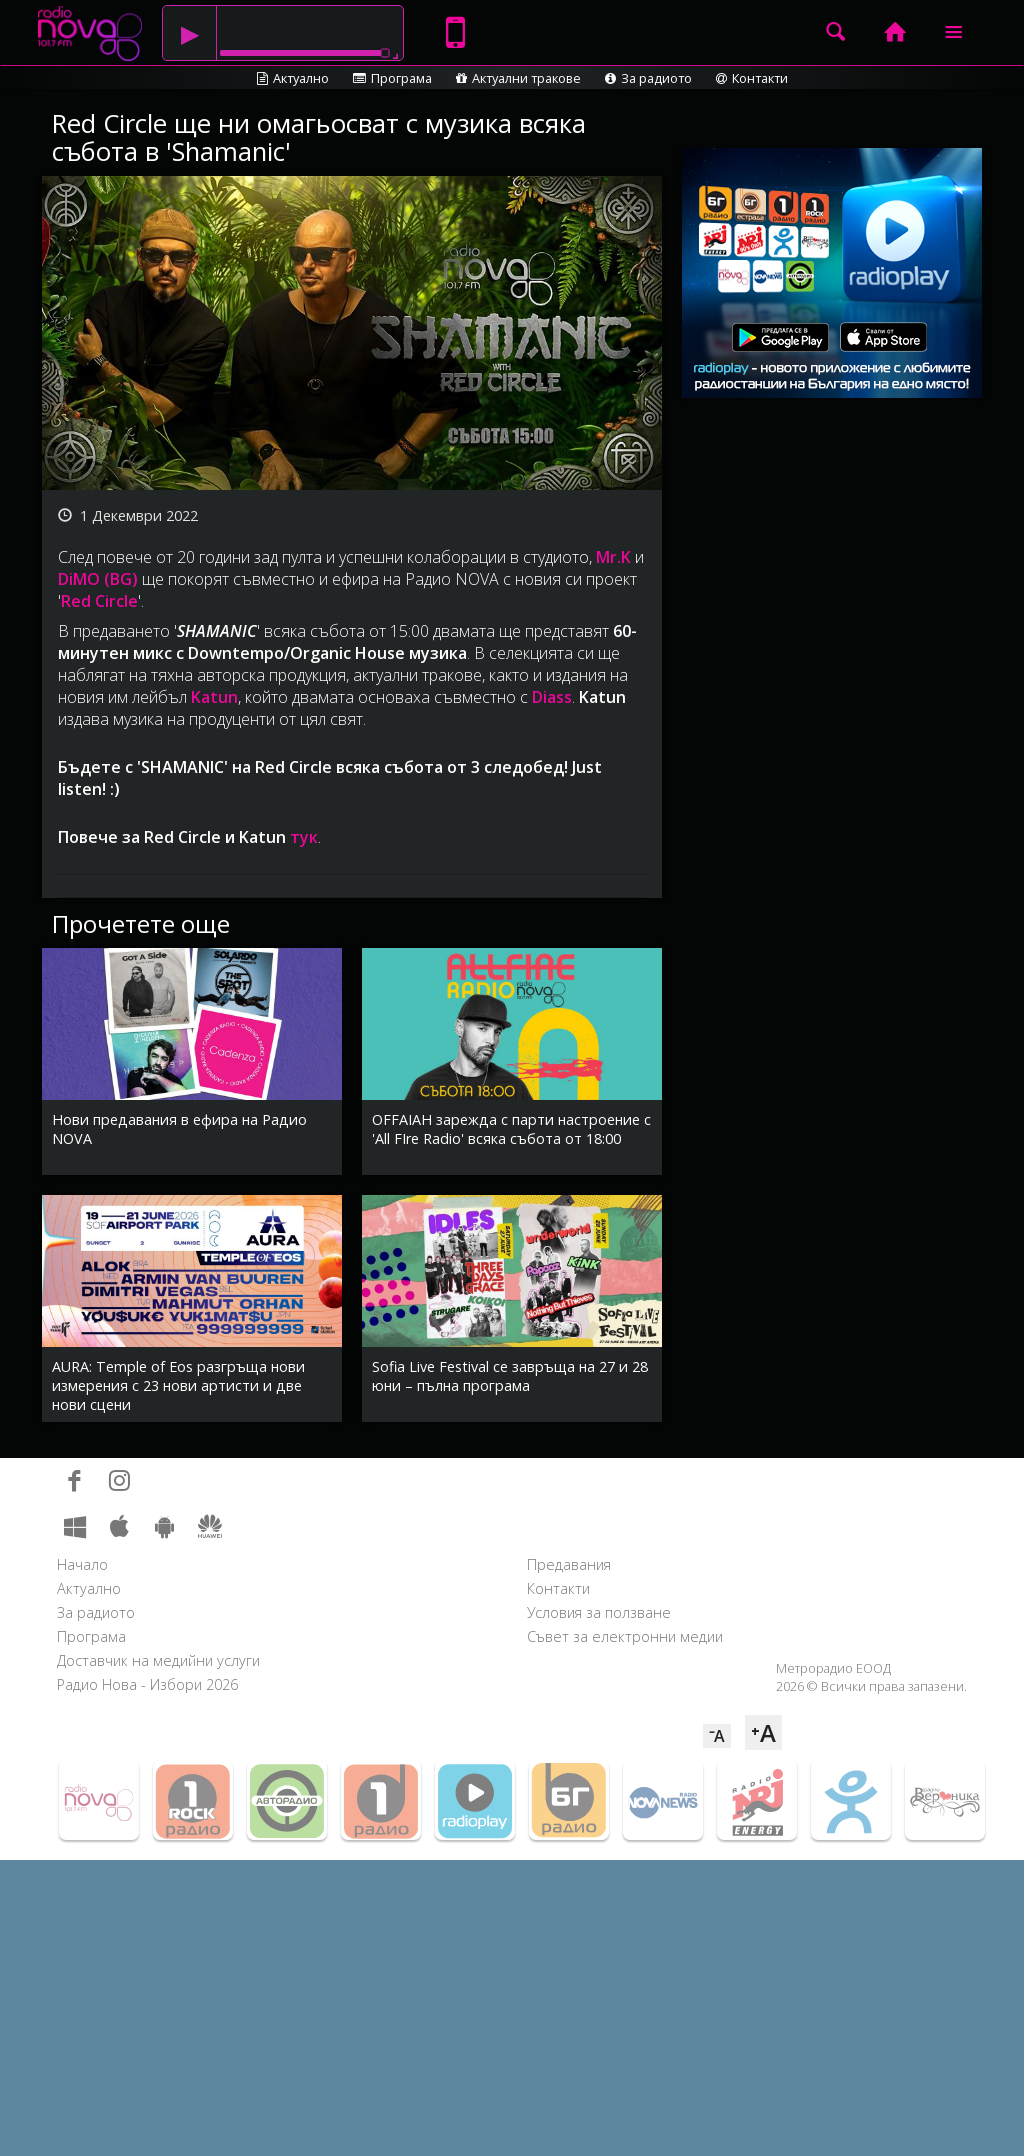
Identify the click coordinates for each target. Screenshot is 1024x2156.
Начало (82, 1564)
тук (304, 837)
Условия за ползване (599, 1612)
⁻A (717, 1736)
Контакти (752, 78)
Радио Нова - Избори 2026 (147, 1684)
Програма (392, 78)
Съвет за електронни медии (625, 1636)
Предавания (569, 1564)
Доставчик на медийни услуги (158, 1660)
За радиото (648, 78)
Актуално (293, 78)
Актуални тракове (518, 78)
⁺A (763, 1732)
